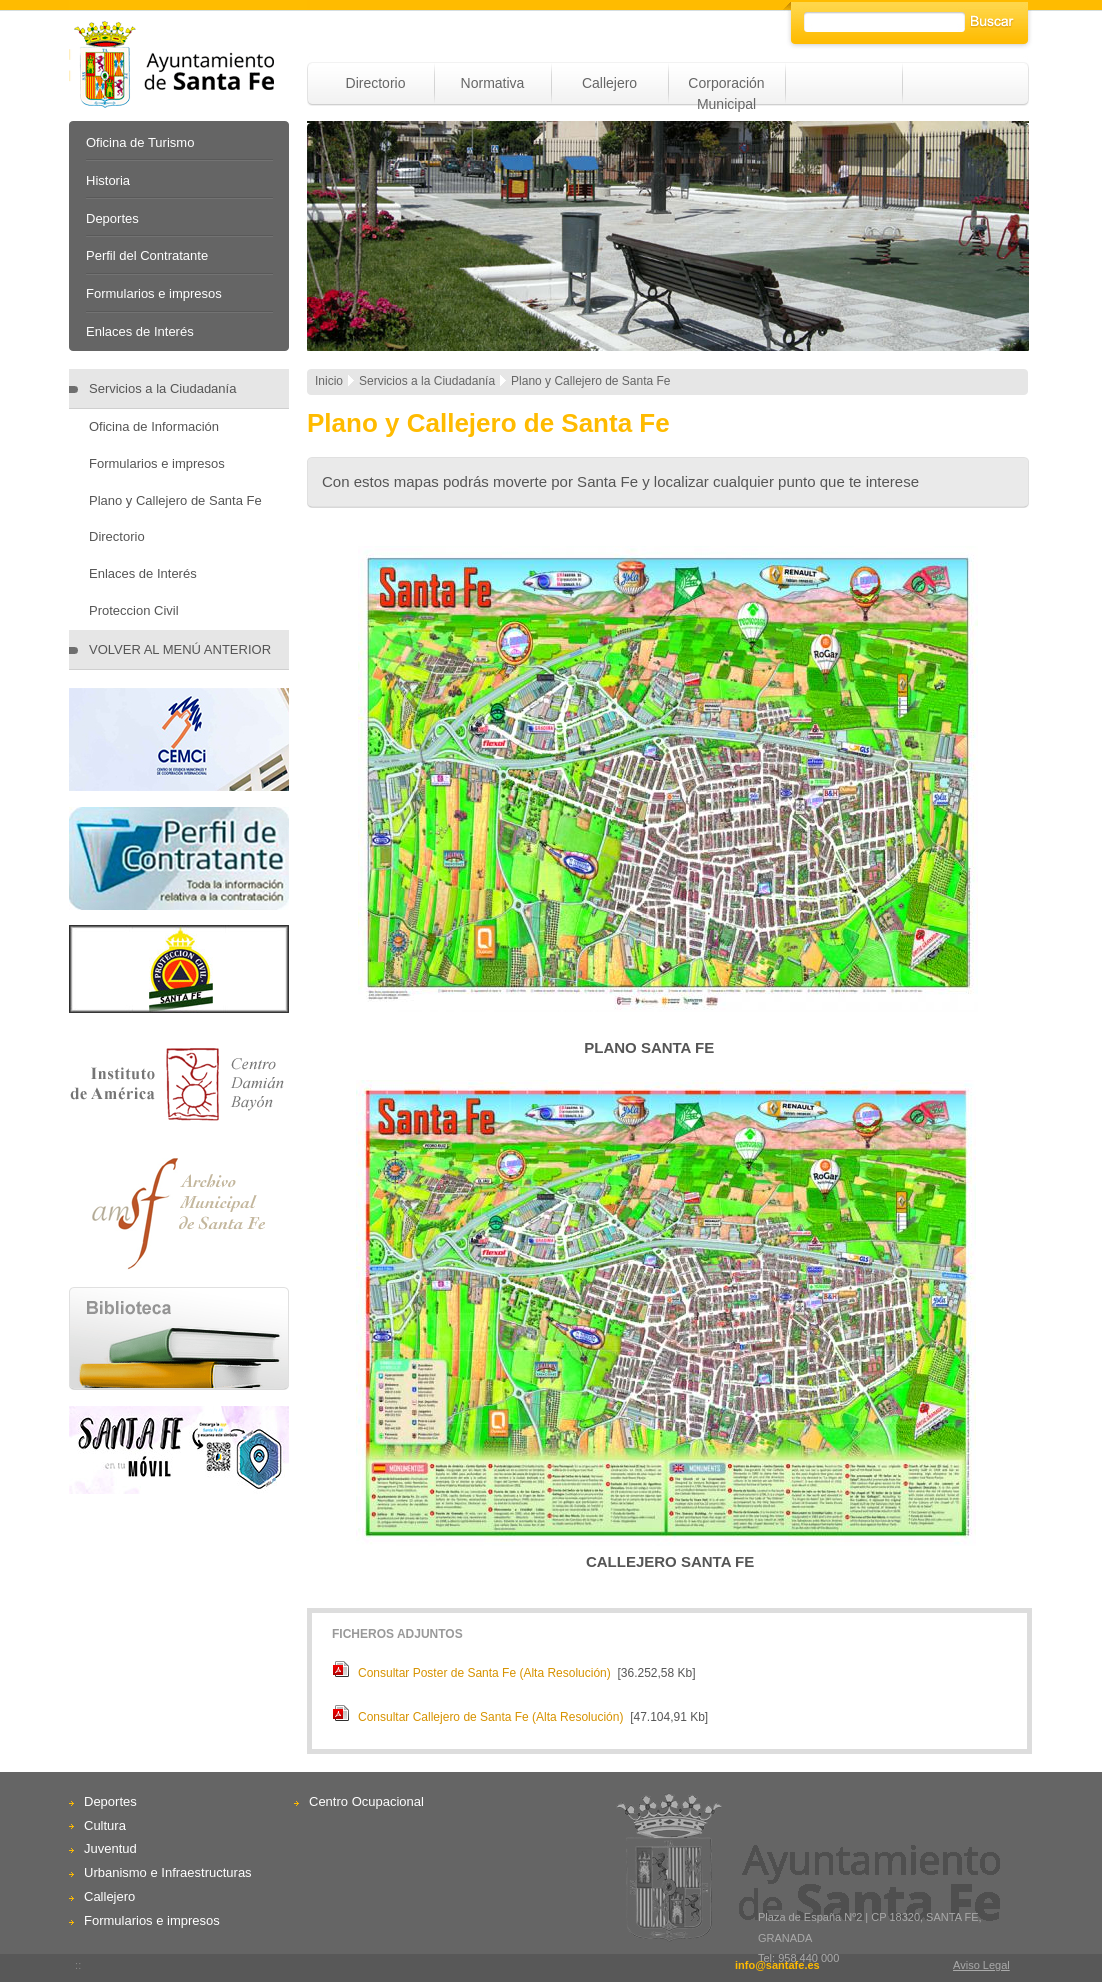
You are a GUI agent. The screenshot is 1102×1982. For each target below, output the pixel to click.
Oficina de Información (154, 426)
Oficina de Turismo (140, 142)
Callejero (609, 83)
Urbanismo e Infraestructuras (168, 1872)
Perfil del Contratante (147, 255)
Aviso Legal (981, 1965)
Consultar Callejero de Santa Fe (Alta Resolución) (490, 1717)
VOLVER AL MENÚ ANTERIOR (180, 649)
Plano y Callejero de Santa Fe (175, 500)
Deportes (112, 218)
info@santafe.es (777, 1965)
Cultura (105, 1825)
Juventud (110, 1848)
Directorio (376, 83)
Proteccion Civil (134, 610)
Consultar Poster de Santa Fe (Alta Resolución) (484, 1673)
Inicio (329, 381)
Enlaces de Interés (140, 331)
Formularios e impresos (154, 293)
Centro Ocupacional (366, 1801)
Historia (108, 180)
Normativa (493, 83)
